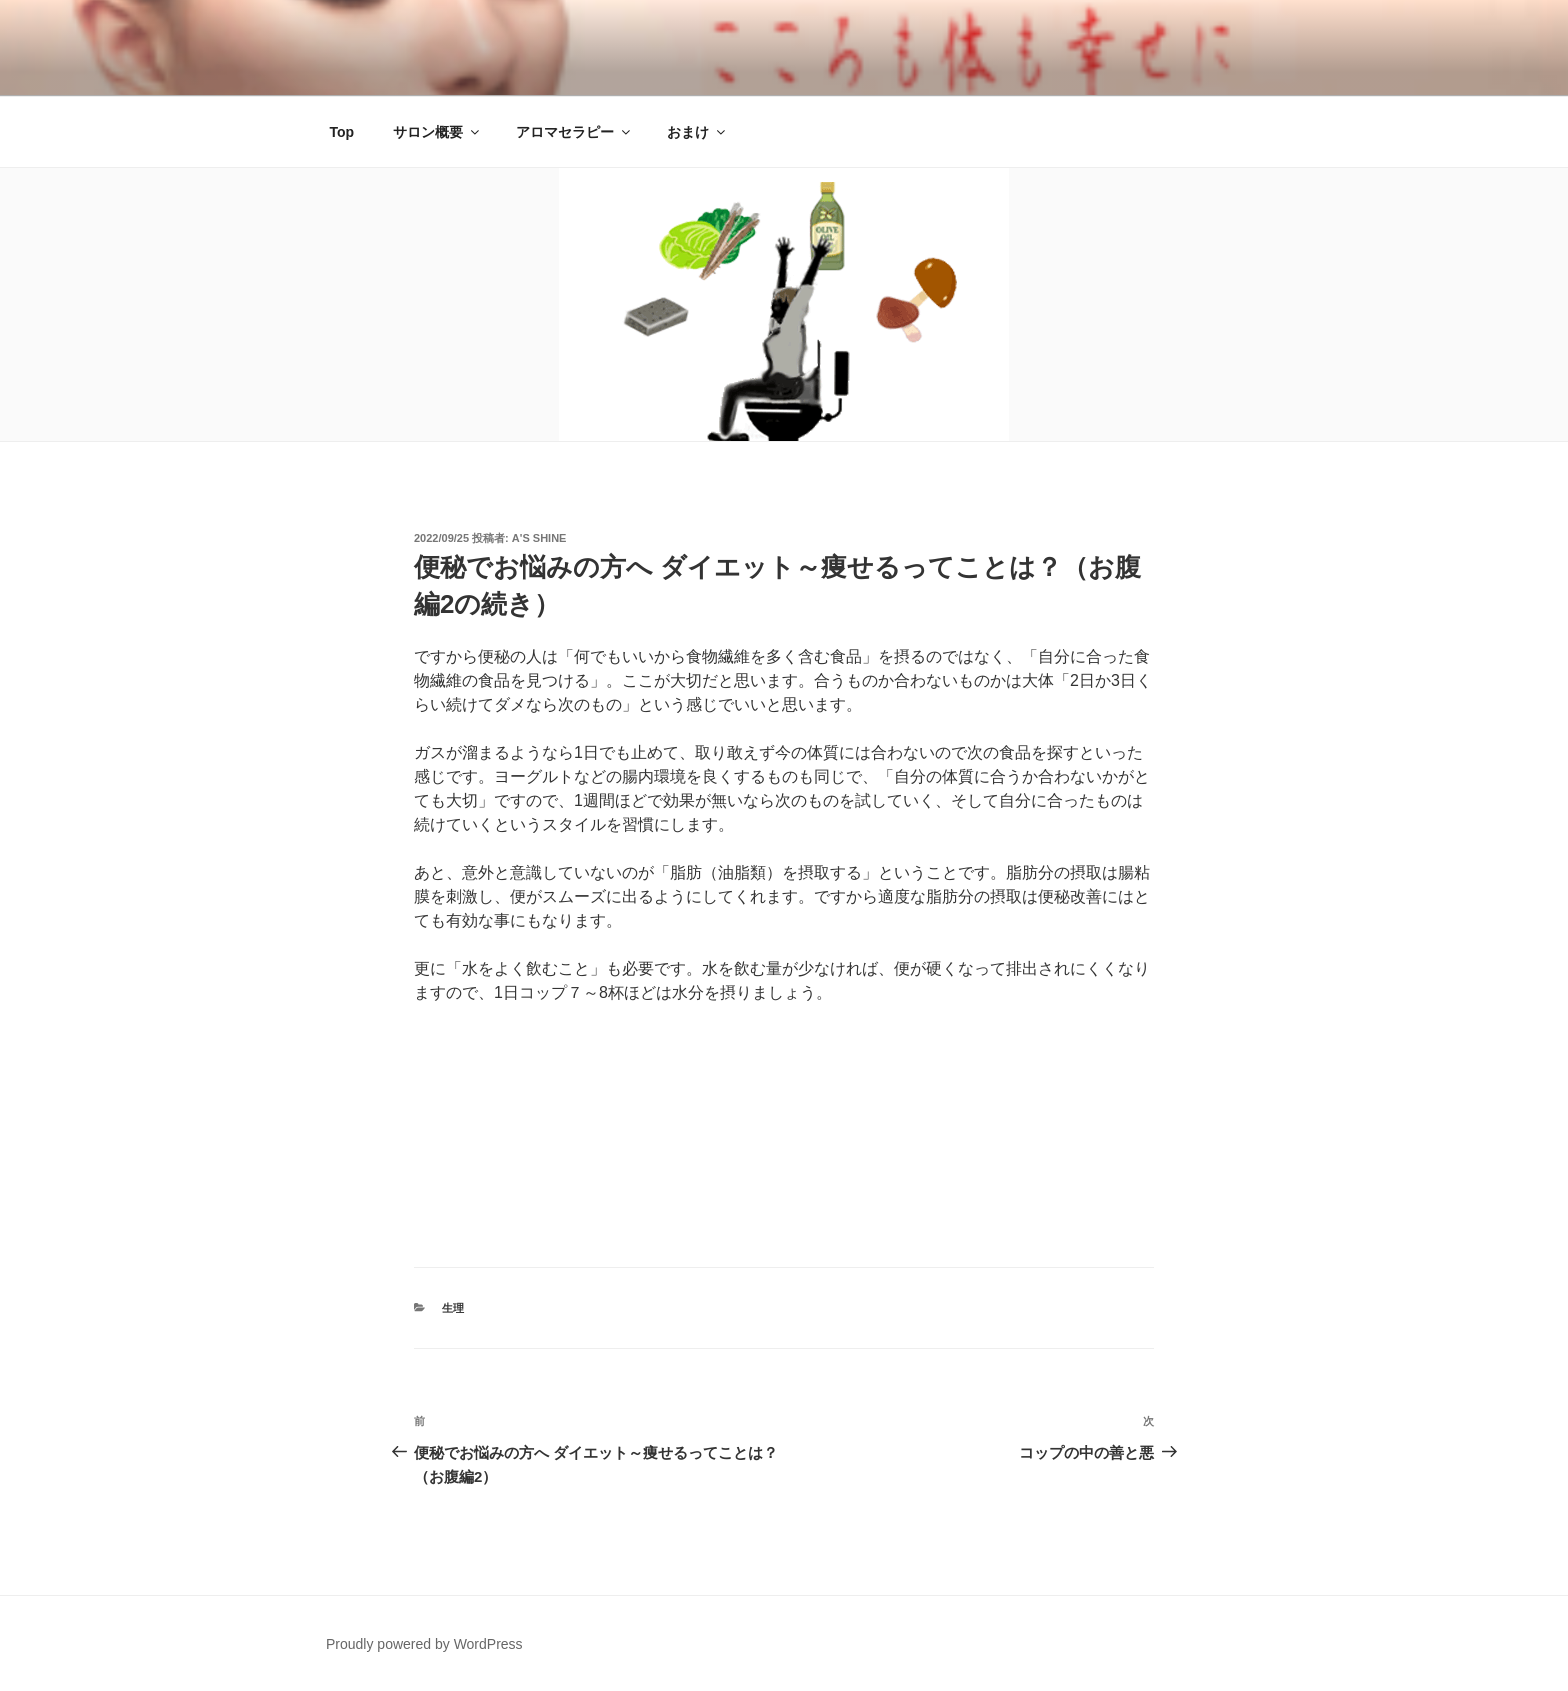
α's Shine (539, 538)
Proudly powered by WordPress (424, 1644)
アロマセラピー (574, 132)
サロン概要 (437, 132)
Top (342, 132)
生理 (453, 1308)
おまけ (697, 132)
